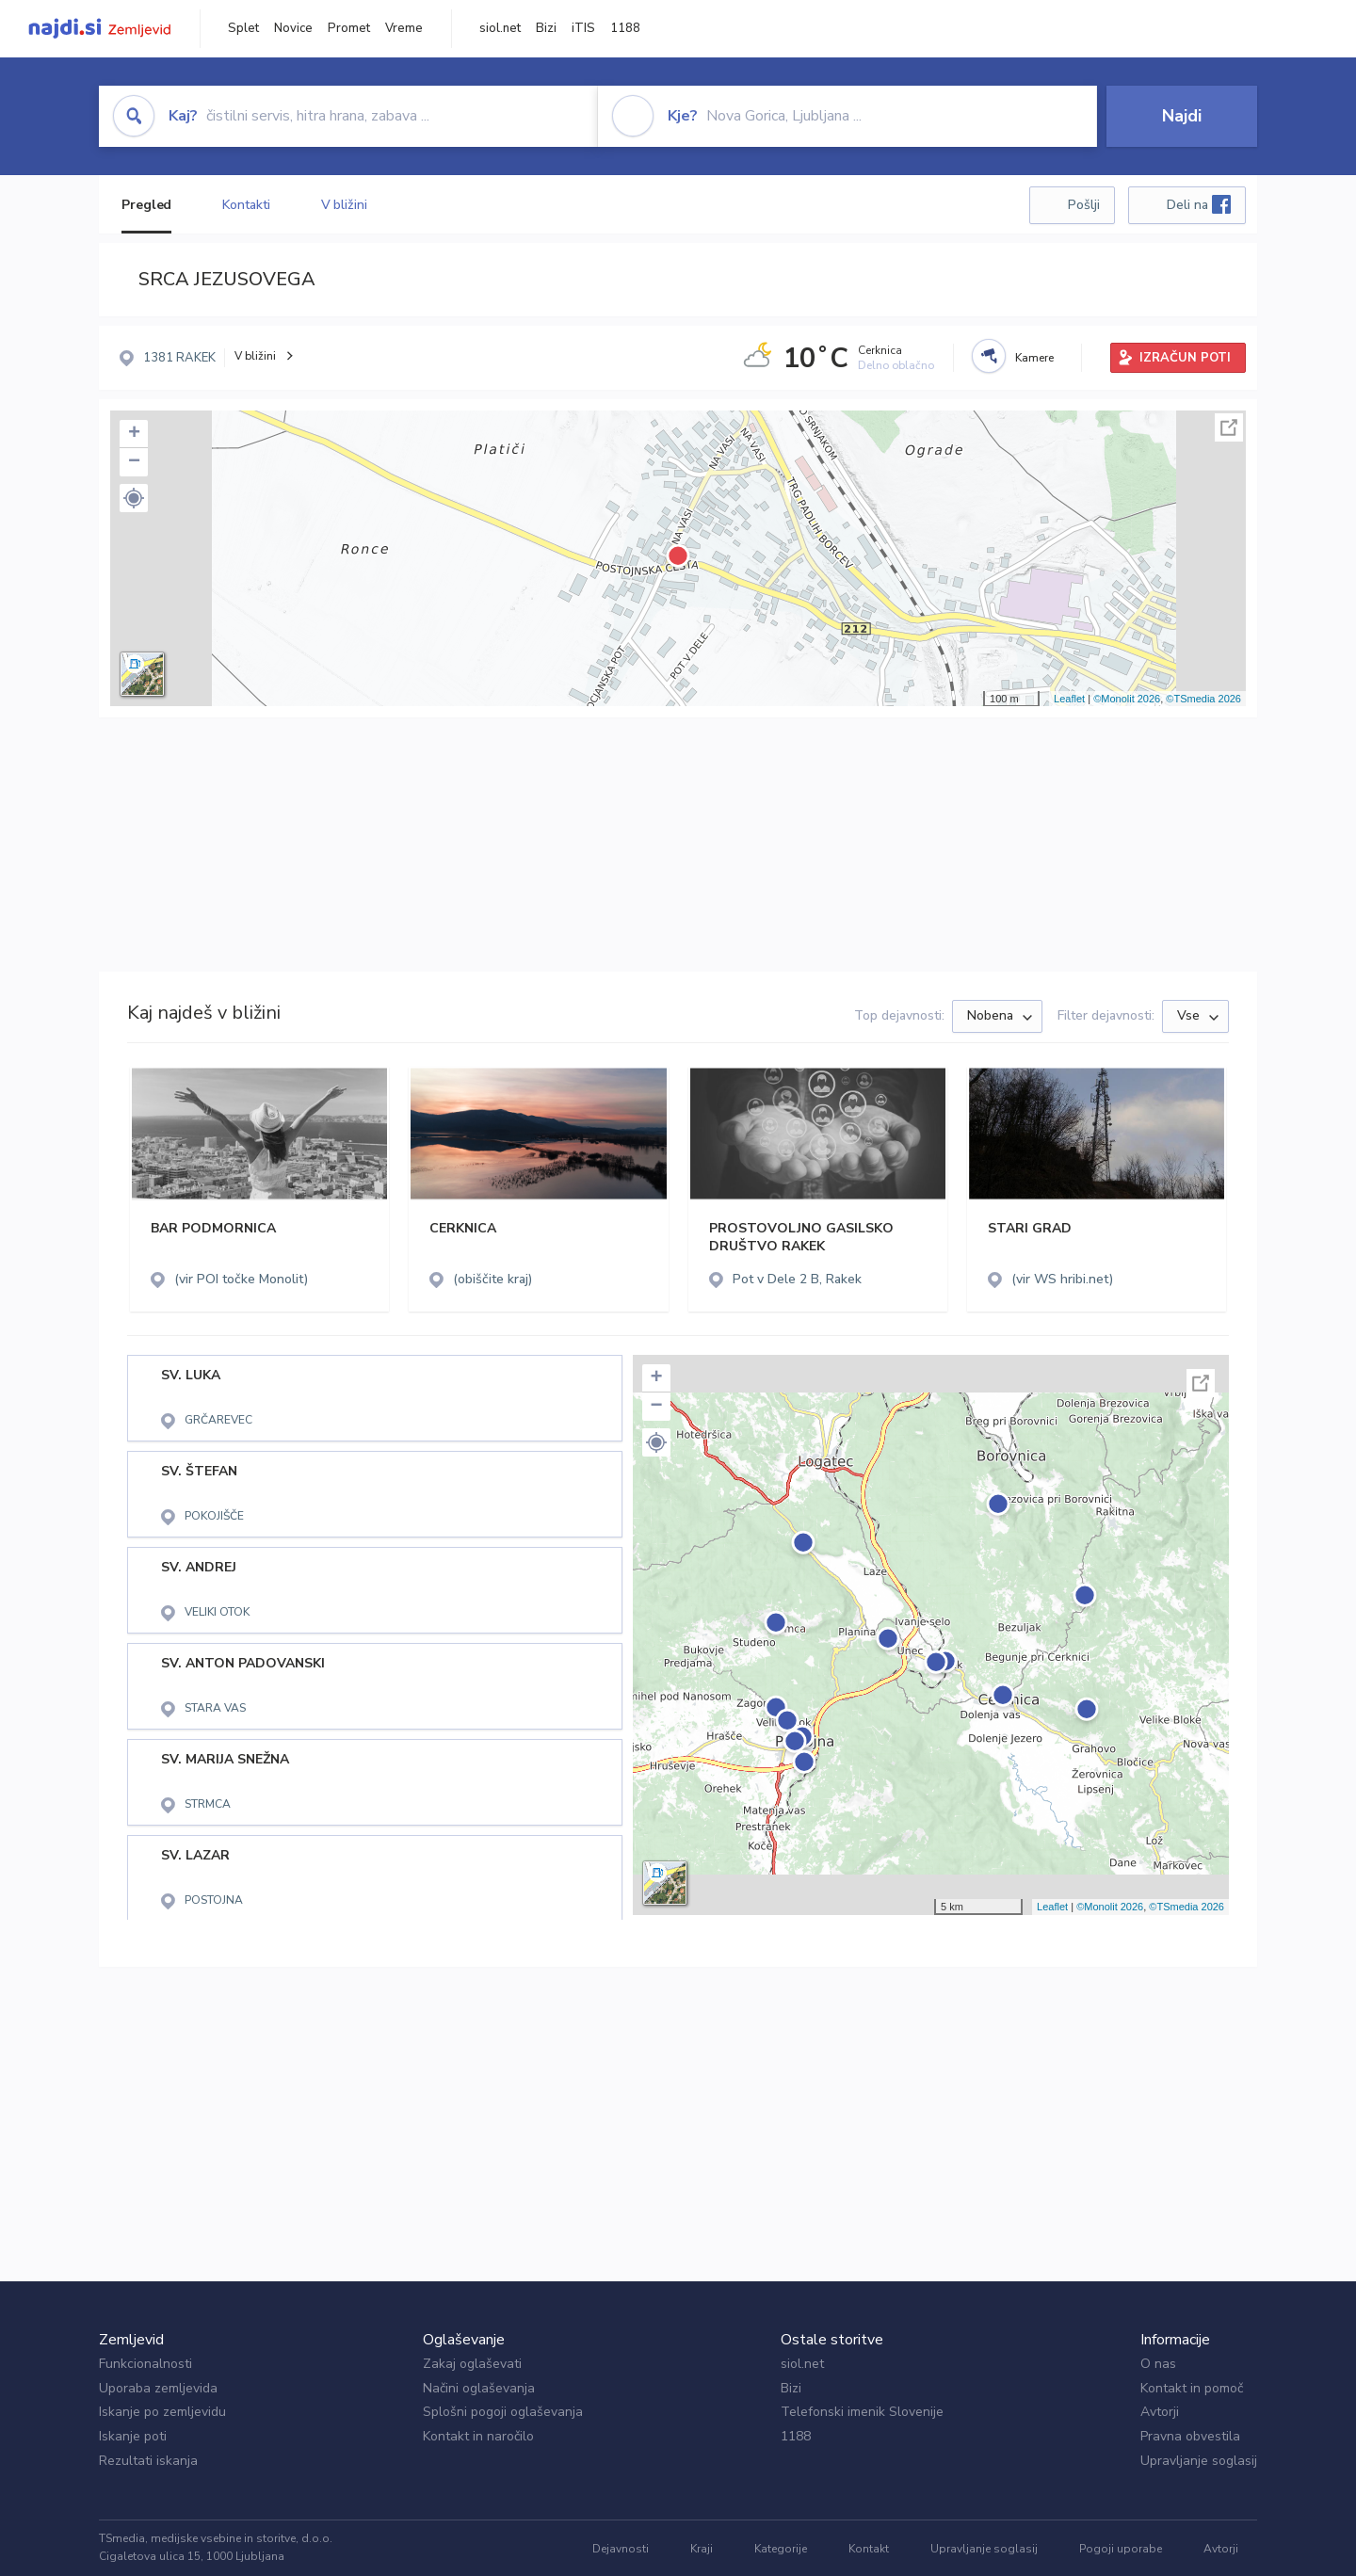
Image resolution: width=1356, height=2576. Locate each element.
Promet (349, 28)
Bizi (546, 28)
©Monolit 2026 (1126, 698)
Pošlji (1084, 205)
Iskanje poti (133, 2436)
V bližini (344, 205)
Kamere (1034, 357)
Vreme (404, 28)
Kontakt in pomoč (1191, 2388)
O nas (1158, 2364)
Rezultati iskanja (148, 2461)
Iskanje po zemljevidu (162, 2412)
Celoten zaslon (1229, 427)
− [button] (134, 462)
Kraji (701, 2548)
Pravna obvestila (1190, 2436)
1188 (625, 28)
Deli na (1199, 204)
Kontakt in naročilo (478, 2436)
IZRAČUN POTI (1185, 357)
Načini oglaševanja (479, 2388)
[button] (134, 498)
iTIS (583, 28)
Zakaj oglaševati (472, 2364)
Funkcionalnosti (145, 2364)
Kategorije (780, 2548)
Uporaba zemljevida (158, 2388)
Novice (293, 28)
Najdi (1182, 116)
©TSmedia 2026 (1203, 698)
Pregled (146, 205)
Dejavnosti (620, 2548)
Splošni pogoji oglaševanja (503, 2412)
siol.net (500, 28)
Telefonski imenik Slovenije (862, 2412)
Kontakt (868, 2548)
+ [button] (134, 434)
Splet (243, 28)
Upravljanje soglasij (1198, 2461)
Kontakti (245, 205)
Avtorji (1159, 2412)
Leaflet (1069, 698)
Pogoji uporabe (1120, 2548)
